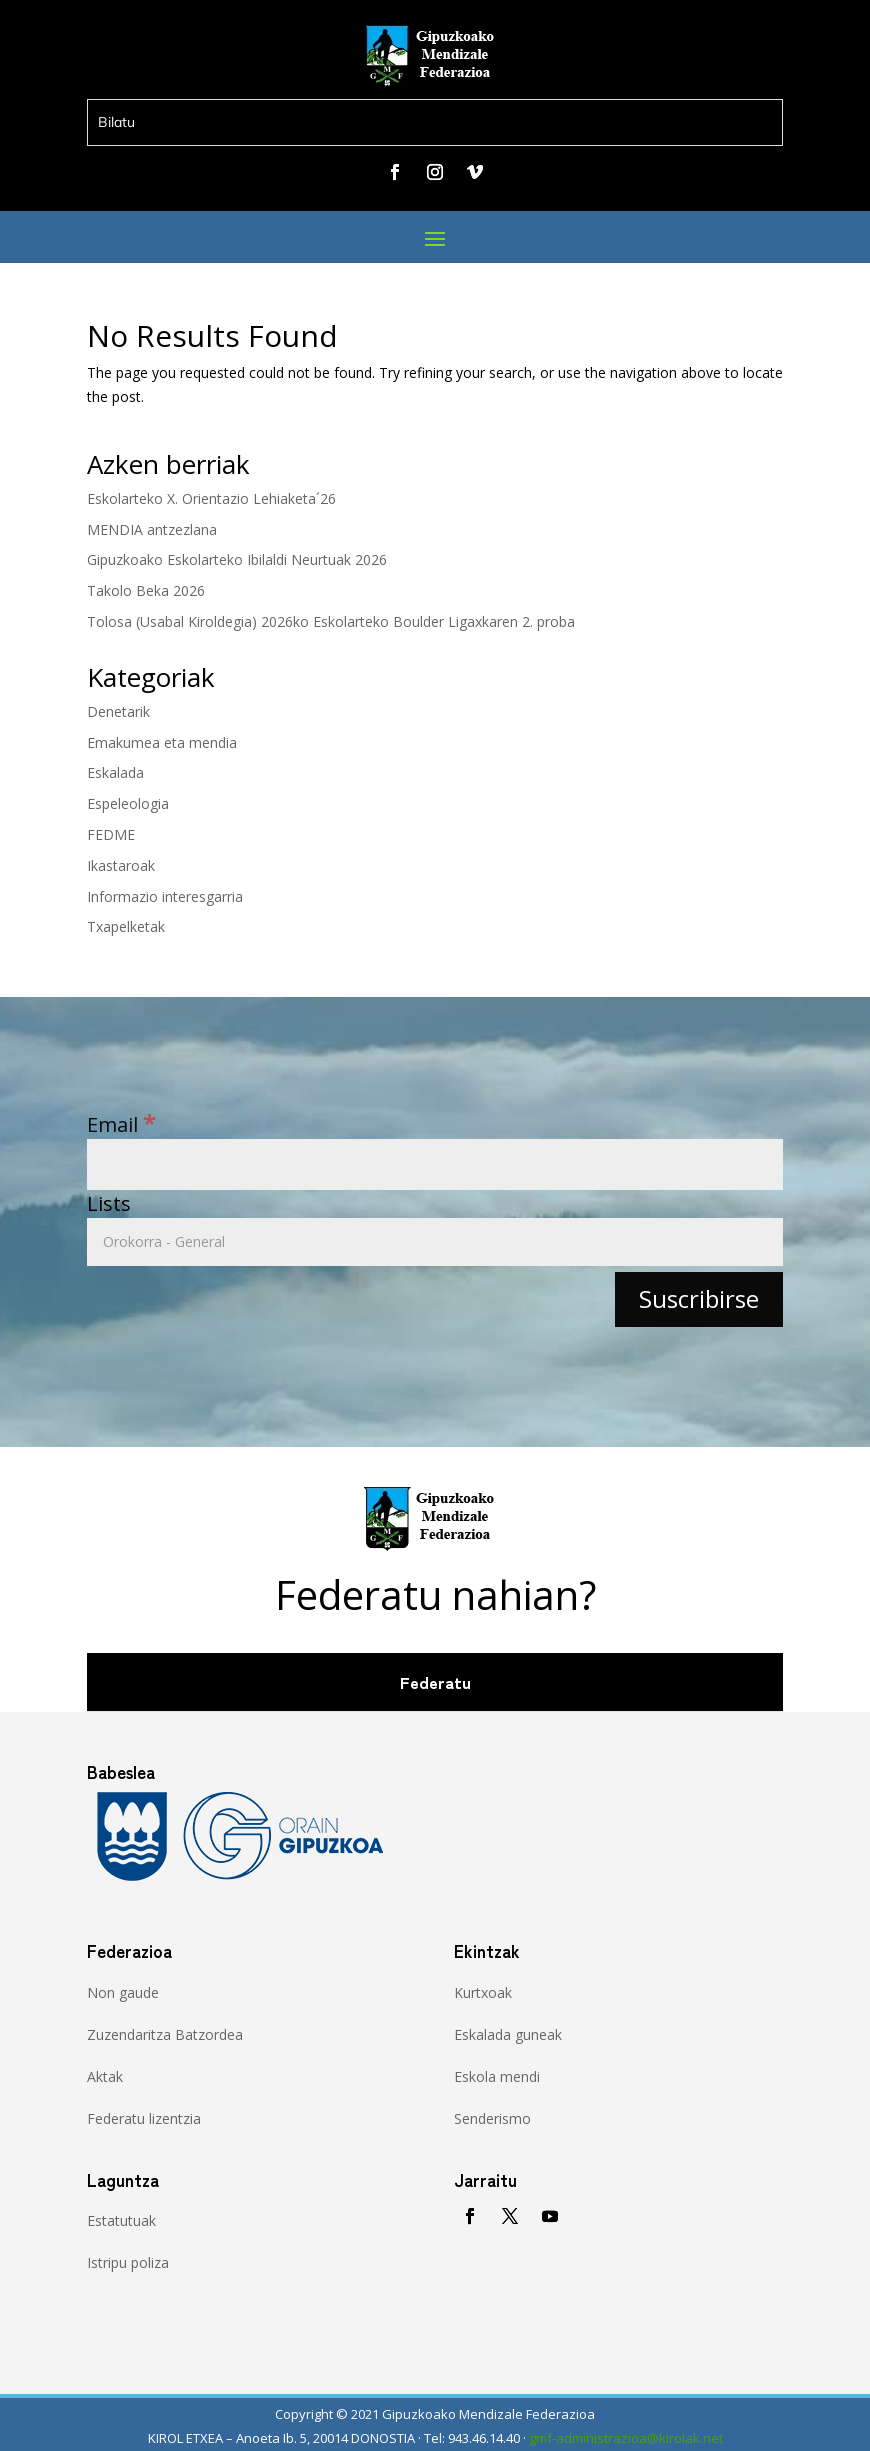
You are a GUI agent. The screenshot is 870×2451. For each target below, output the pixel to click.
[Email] (435, 1164)
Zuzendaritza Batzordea (165, 2034)
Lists (109, 1203)
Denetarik (118, 711)
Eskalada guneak (508, 2034)
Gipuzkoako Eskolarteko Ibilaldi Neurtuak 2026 (237, 559)
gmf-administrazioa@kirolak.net (626, 2438)
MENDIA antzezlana (152, 529)
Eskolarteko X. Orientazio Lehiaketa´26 (211, 498)
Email (121, 1124)
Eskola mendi (497, 2076)
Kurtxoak (483, 1992)
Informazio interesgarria (165, 896)
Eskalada (115, 772)
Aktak (105, 2076)
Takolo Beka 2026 (146, 590)
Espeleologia (128, 803)
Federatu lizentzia (144, 2118)
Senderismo (492, 2118)
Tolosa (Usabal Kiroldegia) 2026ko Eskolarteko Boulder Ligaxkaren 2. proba (331, 621)
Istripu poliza (128, 2262)
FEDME (111, 834)
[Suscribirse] (699, 1299)
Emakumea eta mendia (162, 742)
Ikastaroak (121, 865)
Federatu (435, 1682)
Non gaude (123, 1992)
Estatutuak (121, 2220)
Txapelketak (126, 926)
